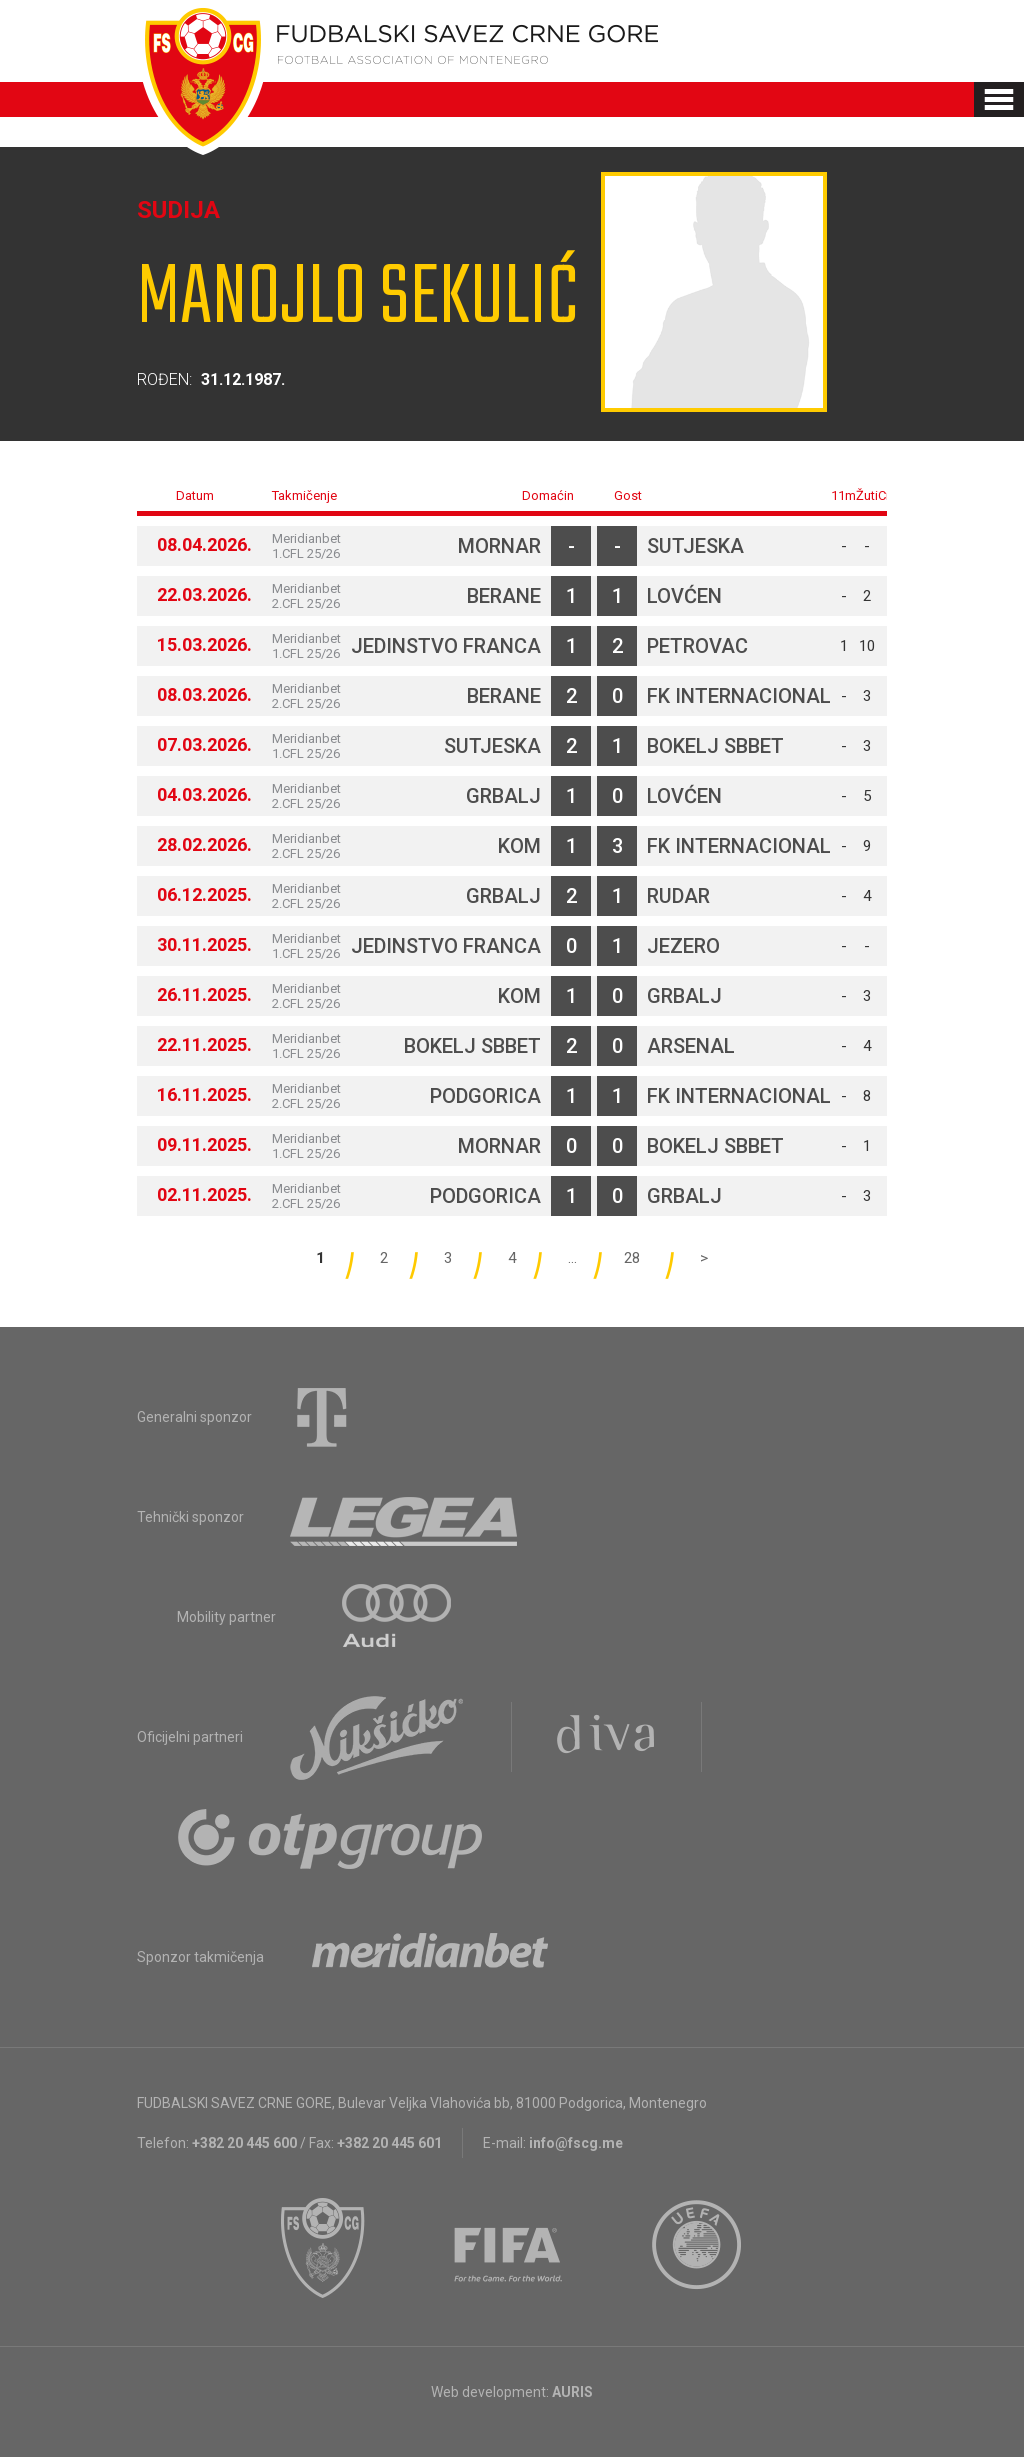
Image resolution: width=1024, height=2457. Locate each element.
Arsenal (691, 1046)
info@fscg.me (576, 2143)
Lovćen (684, 596)
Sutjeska (695, 546)
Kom (519, 846)
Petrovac (697, 646)
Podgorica (485, 1096)
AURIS (572, 2392)
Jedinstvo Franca (446, 646)
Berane (504, 596)
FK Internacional (739, 696)
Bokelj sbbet (715, 746)
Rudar (678, 896)
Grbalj (503, 796)
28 (632, 1258)
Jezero (683, 946)
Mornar (499, 546)
